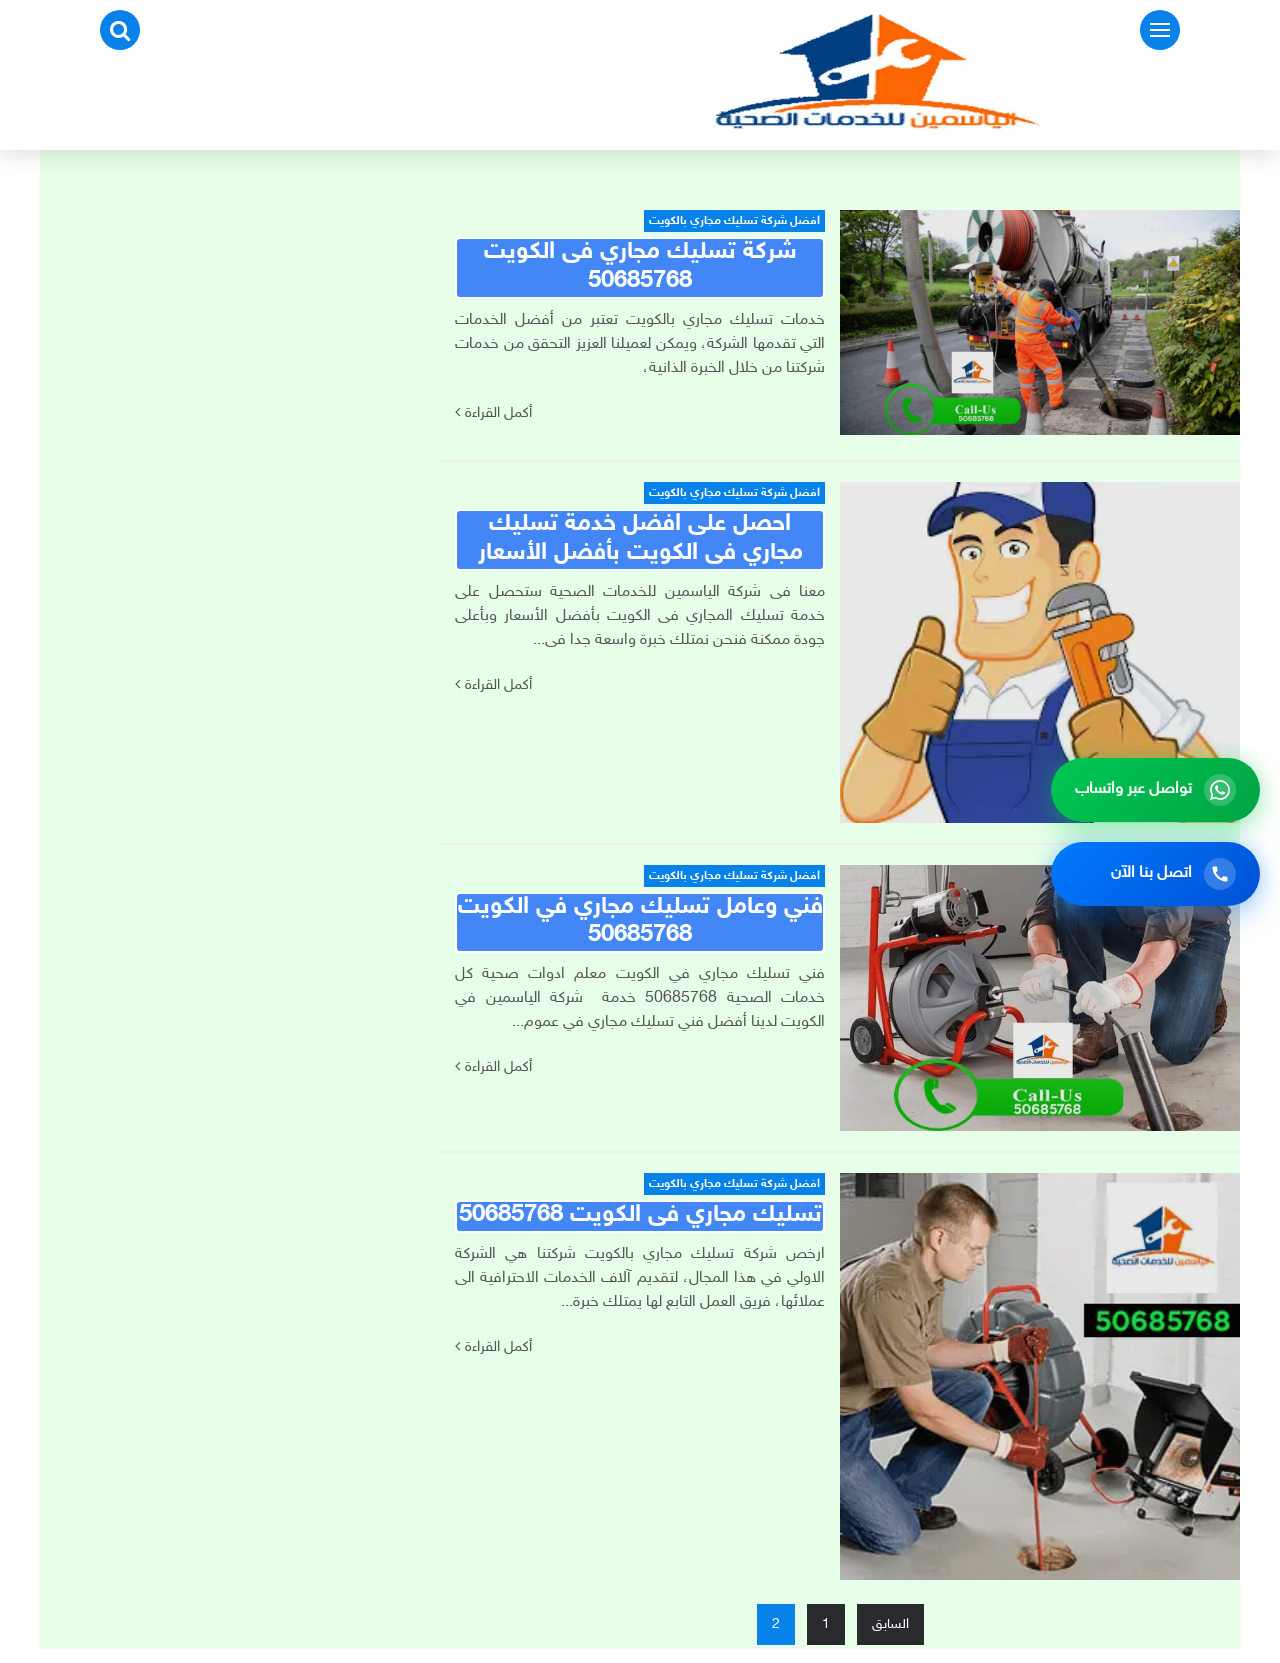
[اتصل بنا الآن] (1155, 874)
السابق (890, 1624)
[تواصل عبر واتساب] (1155, 790)
